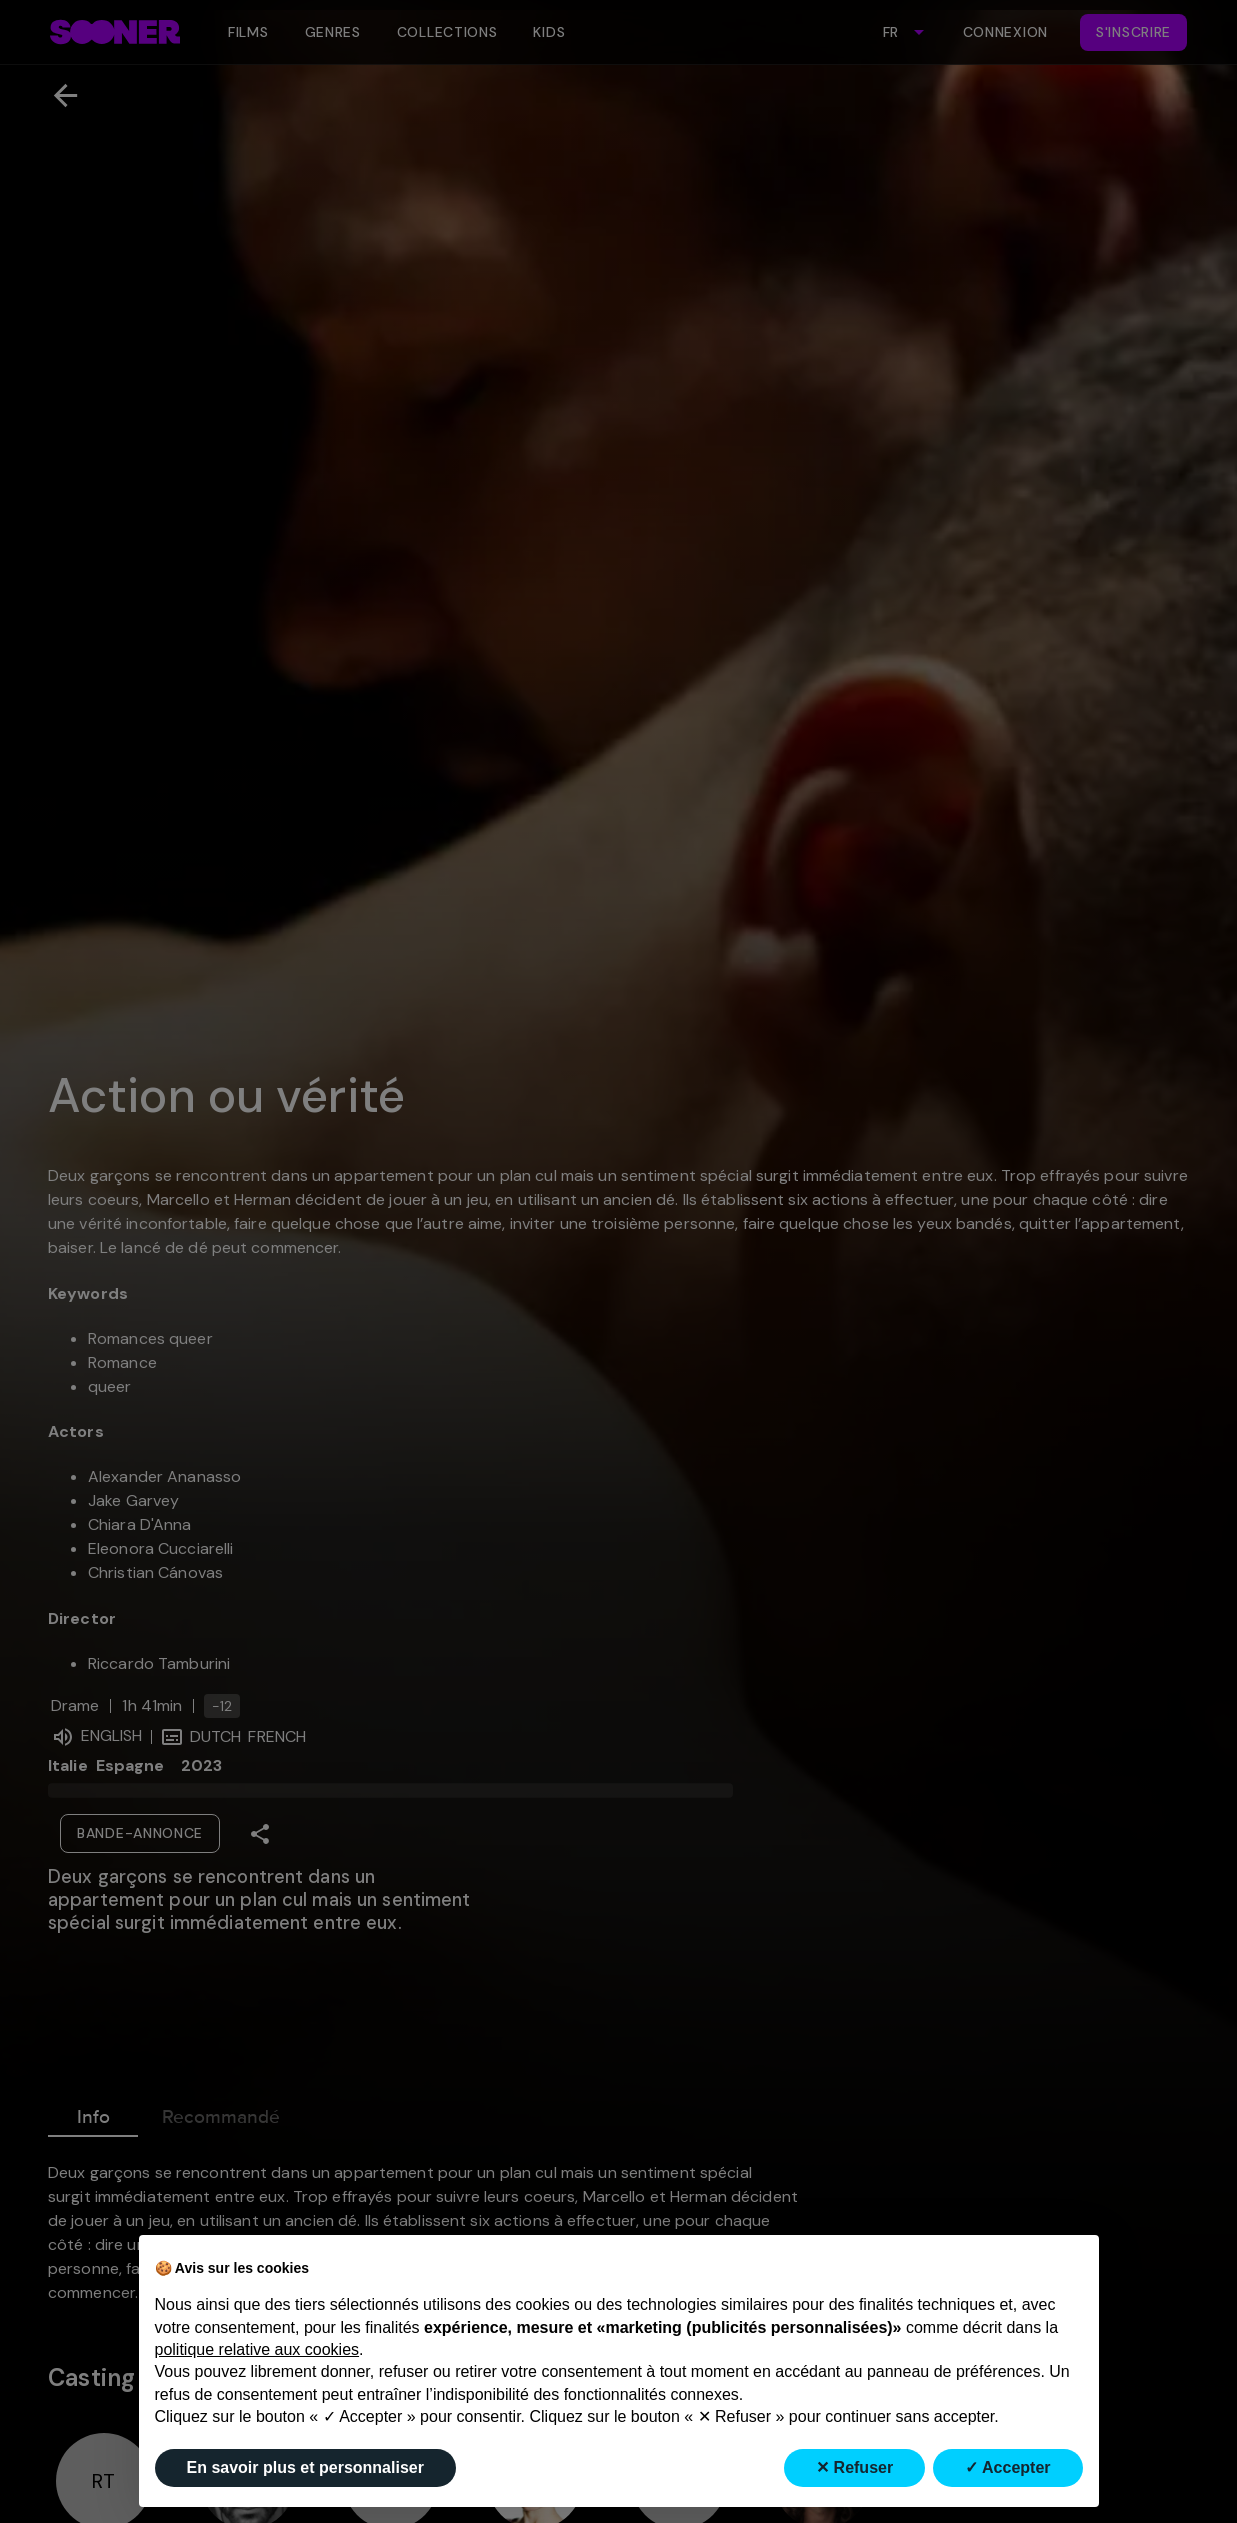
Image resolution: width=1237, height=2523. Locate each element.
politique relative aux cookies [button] (257, 2349)
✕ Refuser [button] (854, 2467)
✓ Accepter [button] (1007, 2467)
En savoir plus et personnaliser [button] (305, 2467)
